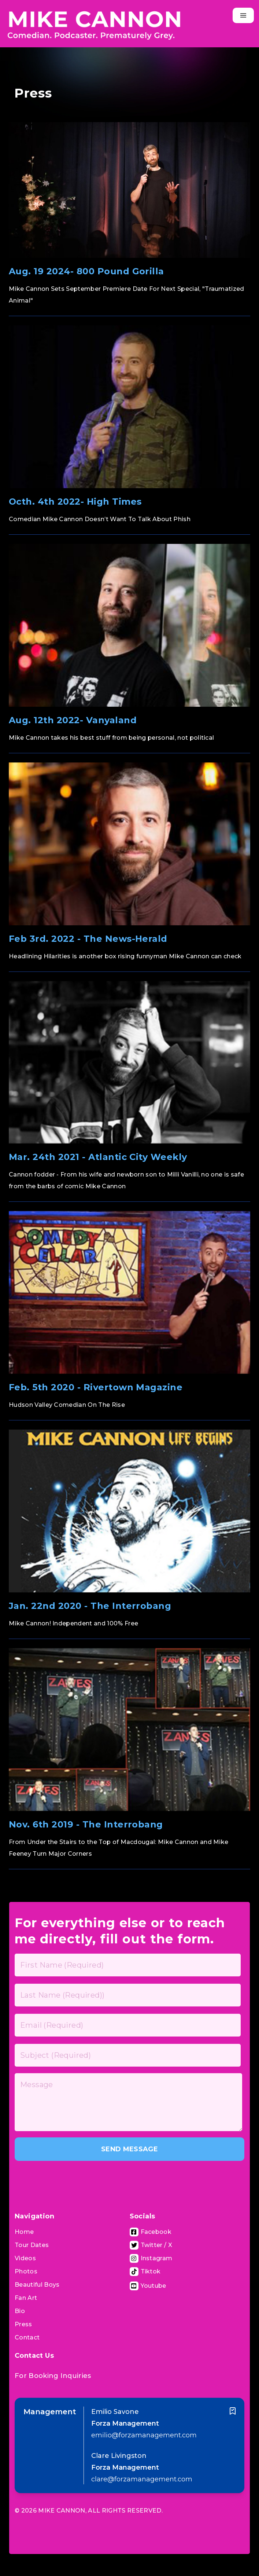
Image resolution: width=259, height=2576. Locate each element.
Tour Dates (32, 2245)
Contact (27, 2337)
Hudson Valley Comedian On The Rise (67, 1404)
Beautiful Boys (37, 2284)
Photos (26, 2271)
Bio (20, 2311)
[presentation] (70, 2180)
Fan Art (26, 2297)
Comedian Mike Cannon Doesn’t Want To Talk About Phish (99, 519)
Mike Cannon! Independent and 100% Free (73, 1623)
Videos (25, 2258)
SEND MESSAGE (129, 2149)
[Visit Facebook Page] (151, 2232)
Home (24, 2231)
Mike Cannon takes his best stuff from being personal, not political (111, 737)
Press (23, 2324)
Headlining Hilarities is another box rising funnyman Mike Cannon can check (125, 956)
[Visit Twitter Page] (151, 2245)
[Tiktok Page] (145, 2271)
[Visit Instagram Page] (151, 2258)
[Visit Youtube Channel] (148, 2286)
